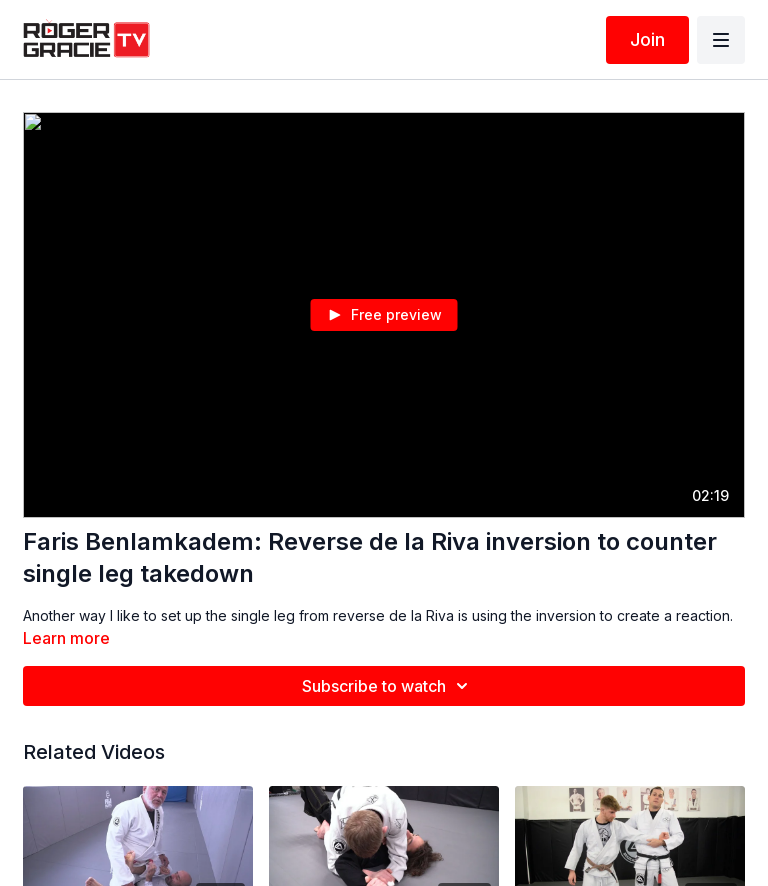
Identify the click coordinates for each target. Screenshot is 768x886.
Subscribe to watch (388, 686)
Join (647, 39)
